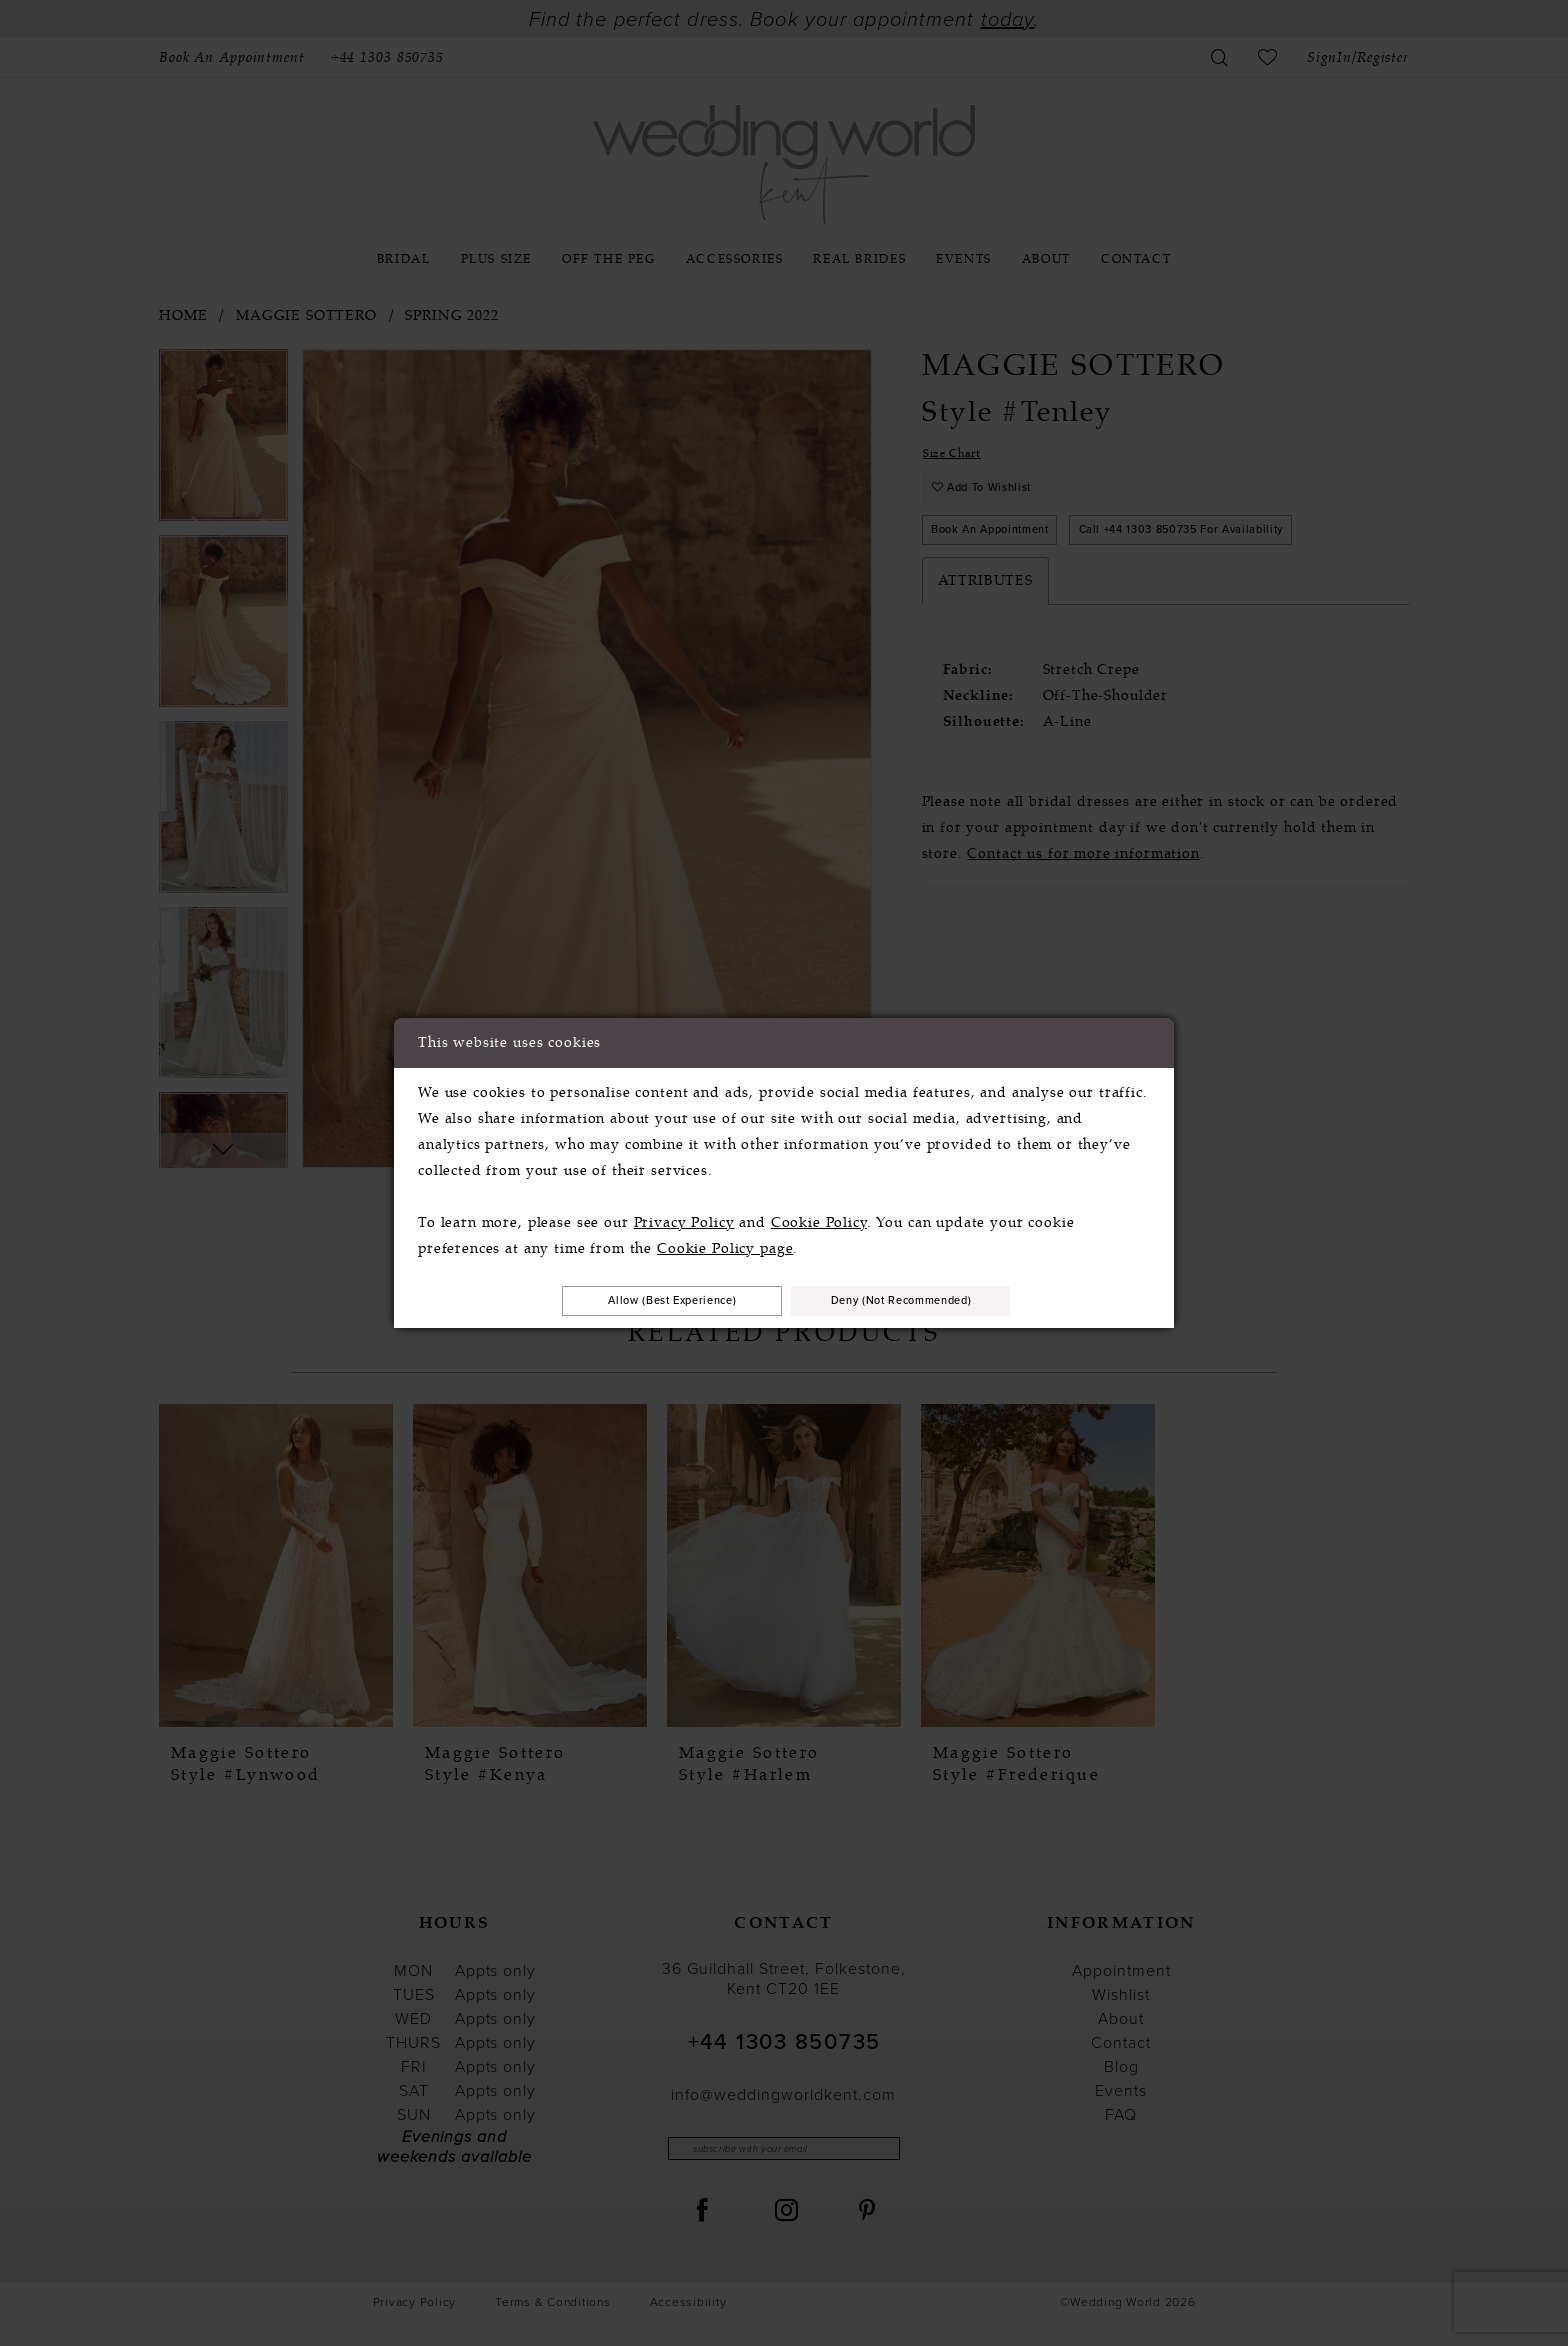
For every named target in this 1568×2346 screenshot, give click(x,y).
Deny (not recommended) (933, 1300)
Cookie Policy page (725, 1244)
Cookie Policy (819, 1218)
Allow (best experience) (641, 1300)
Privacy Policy (684, 1218)
